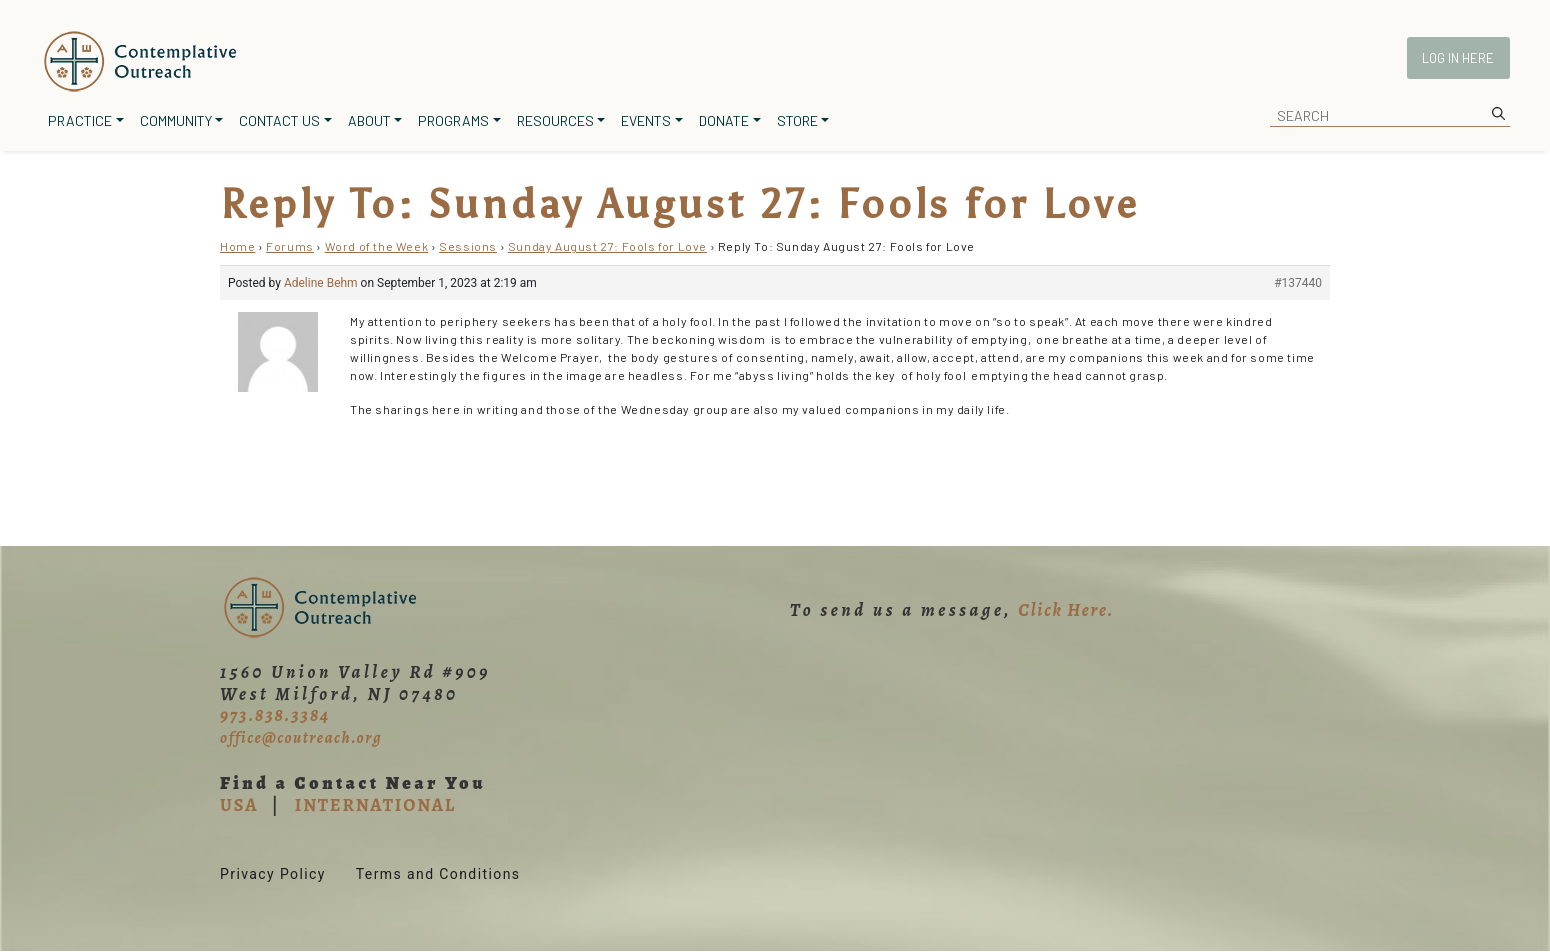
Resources (555, 120)
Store (797, 120)
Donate (724, 120)
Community (176, 120)
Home (237, 246)
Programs (453, 120)
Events (646, 120)
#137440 (1298, 283)
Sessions (468, 246)
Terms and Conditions (438, 874)
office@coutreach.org (301, 738)
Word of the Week (377, 246)
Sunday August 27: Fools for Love (607, 246)
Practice (80, 120)
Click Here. (1066, 610)
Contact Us (279, 120)
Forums (290, 246)
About (369, 120)
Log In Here (1458, 58)
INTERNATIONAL (375, 805)
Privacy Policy (273, 874)
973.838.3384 (275, 715)
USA (239, 805)
